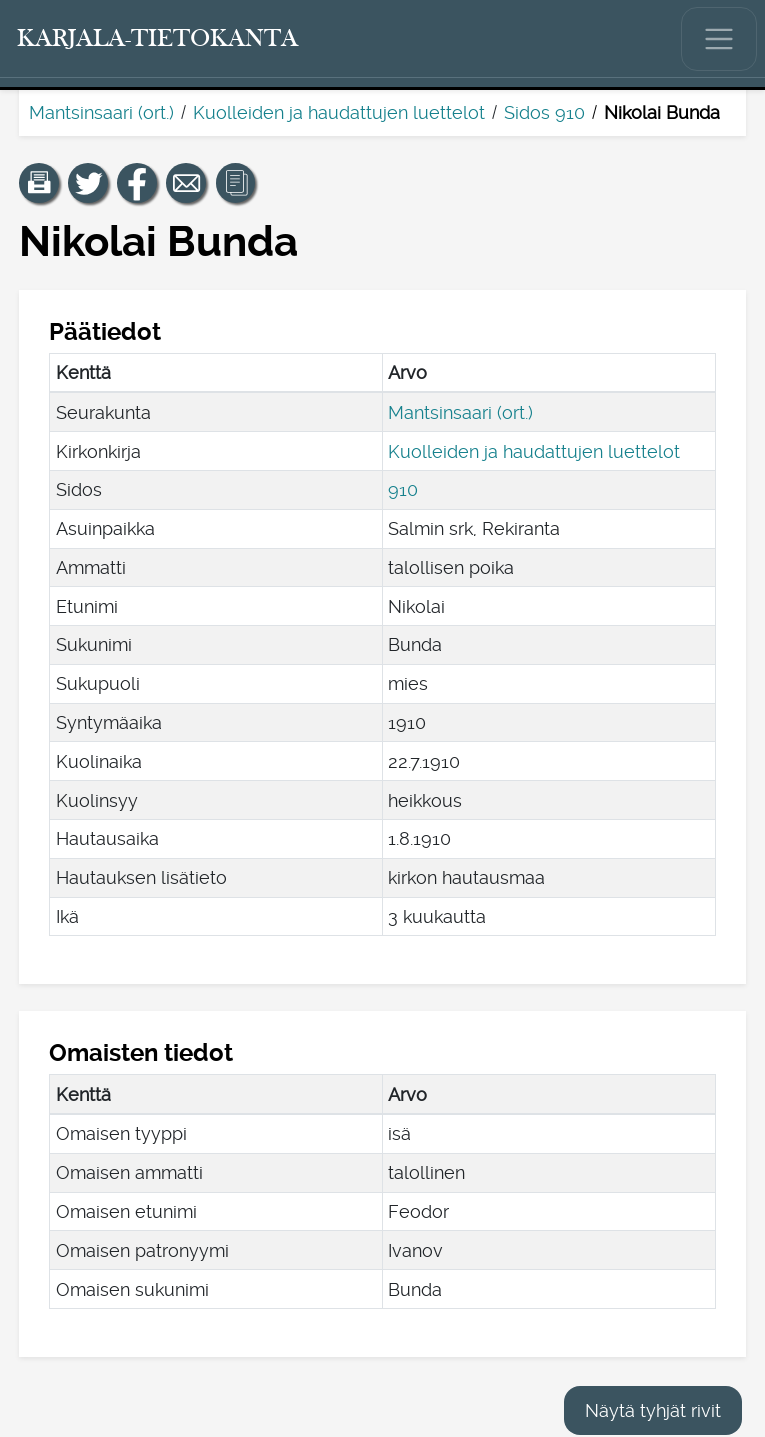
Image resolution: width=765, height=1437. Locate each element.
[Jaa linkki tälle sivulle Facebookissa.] (137, 183)
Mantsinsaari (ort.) (101, 112)
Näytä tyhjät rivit (653, 1410)
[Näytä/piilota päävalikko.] (719, 39)
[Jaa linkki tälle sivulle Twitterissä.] (88, 183)
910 (403, 489)
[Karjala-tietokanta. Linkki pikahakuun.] (158, 39)
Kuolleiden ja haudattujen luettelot (339, 112)
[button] (39, 183)
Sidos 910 (544, 112)
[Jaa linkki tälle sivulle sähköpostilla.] (186, 183)
